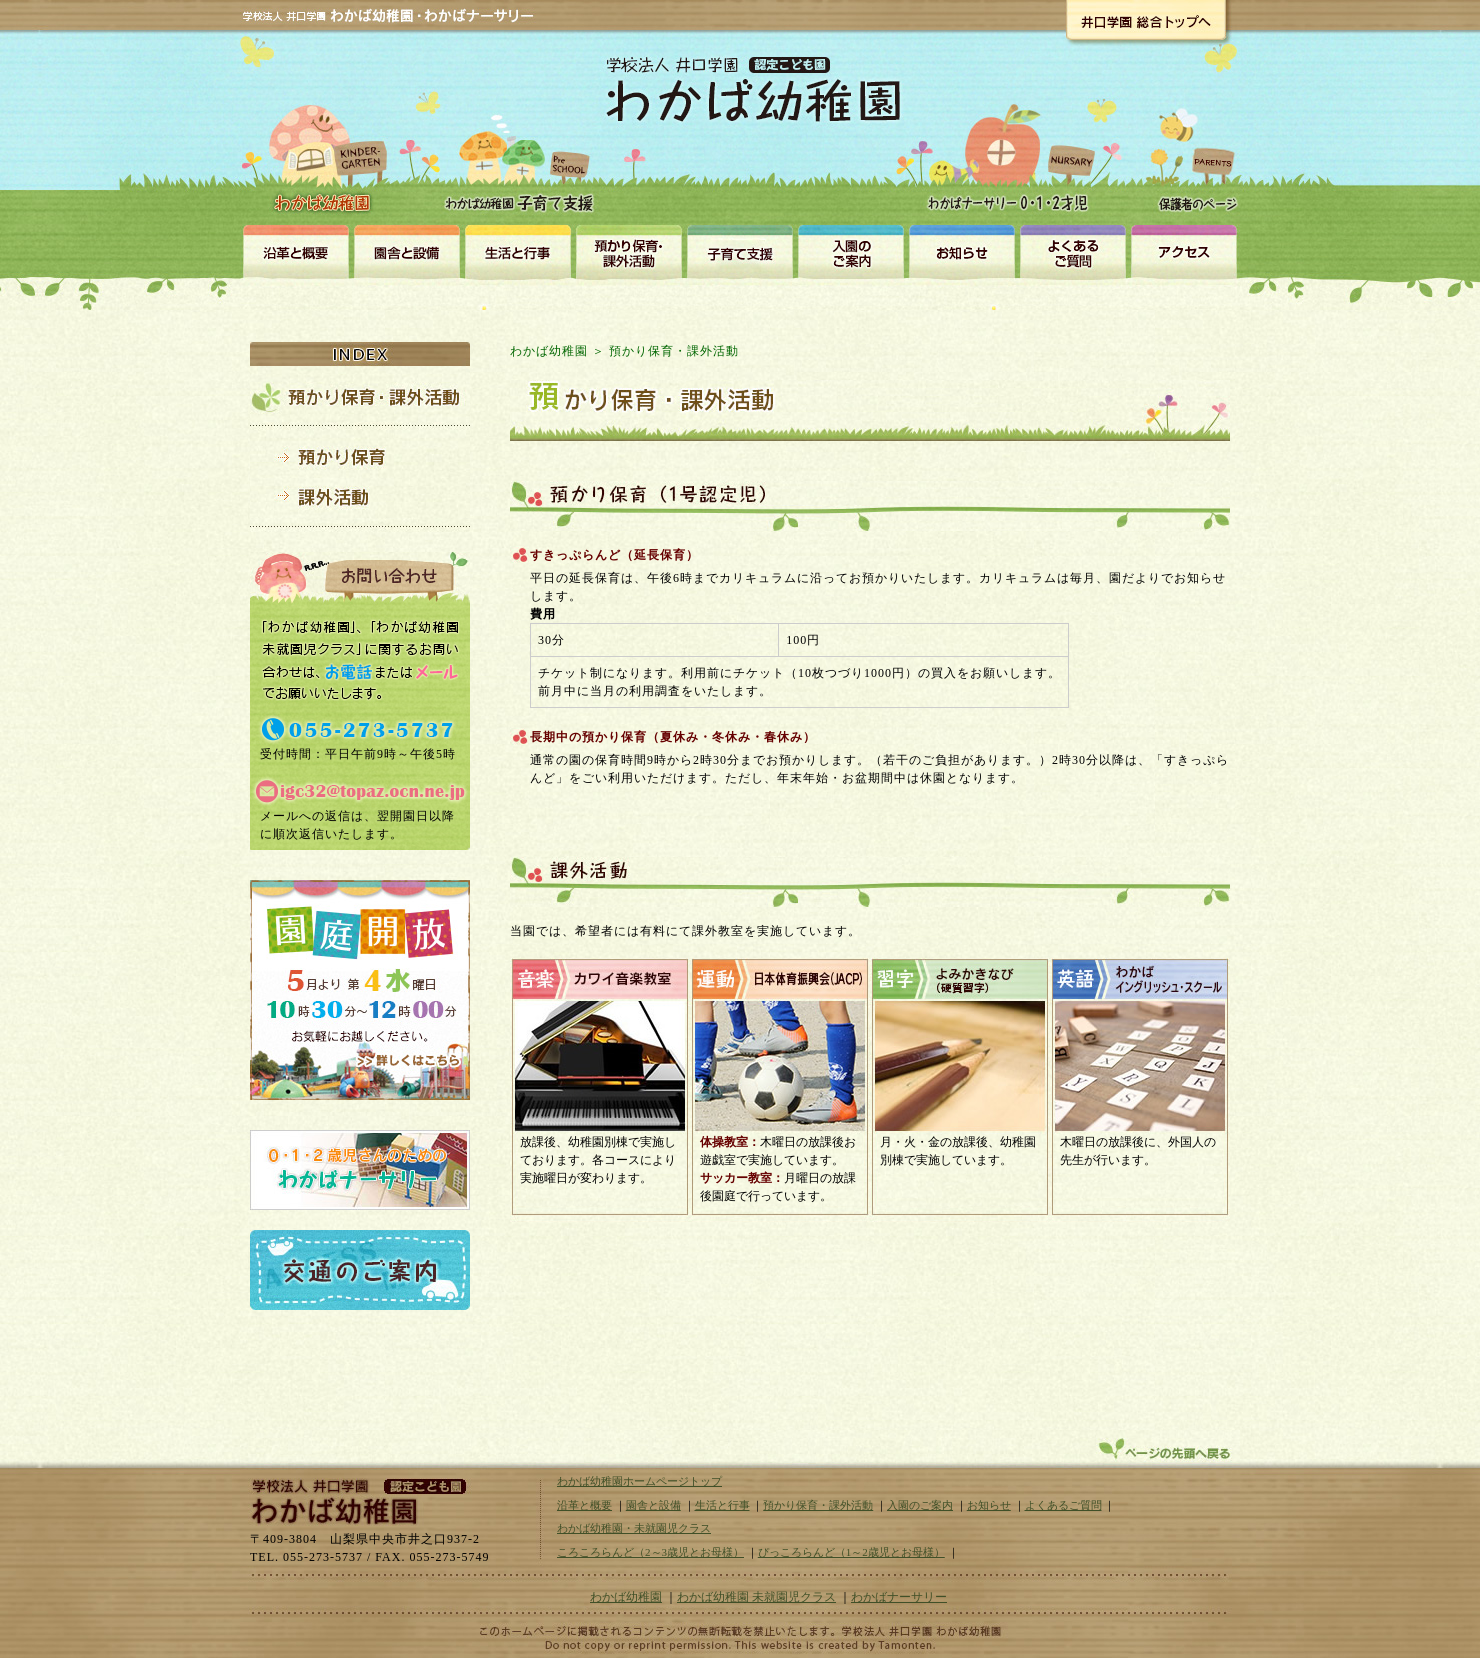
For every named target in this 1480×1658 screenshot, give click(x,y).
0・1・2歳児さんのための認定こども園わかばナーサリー (360, 1170)
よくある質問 (1072, 251)
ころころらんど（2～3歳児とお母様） (650, 1552)
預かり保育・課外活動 (628, 251)
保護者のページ (1192, 142)
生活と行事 (517, 251)
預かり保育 (360, 456)
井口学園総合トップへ (1145, 19)
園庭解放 (360, 990)
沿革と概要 (295, 251)
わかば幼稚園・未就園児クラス (522, 140)
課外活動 (360, 497)
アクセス (1183, 251)
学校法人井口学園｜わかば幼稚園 (355, 1499)
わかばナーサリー (1013, 142)
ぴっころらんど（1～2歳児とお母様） (851, 1552)
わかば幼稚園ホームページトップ (639, 1481)
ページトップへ (1166, 1449)
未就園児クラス (739, 251)
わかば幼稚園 (325, 130)
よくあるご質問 (1063, 1505)
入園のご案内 (850, 251)
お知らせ (961, 251)
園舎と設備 (406, 251)
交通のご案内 (360, 1270)
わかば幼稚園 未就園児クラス (756, 1597)
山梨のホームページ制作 (740, 1645)
